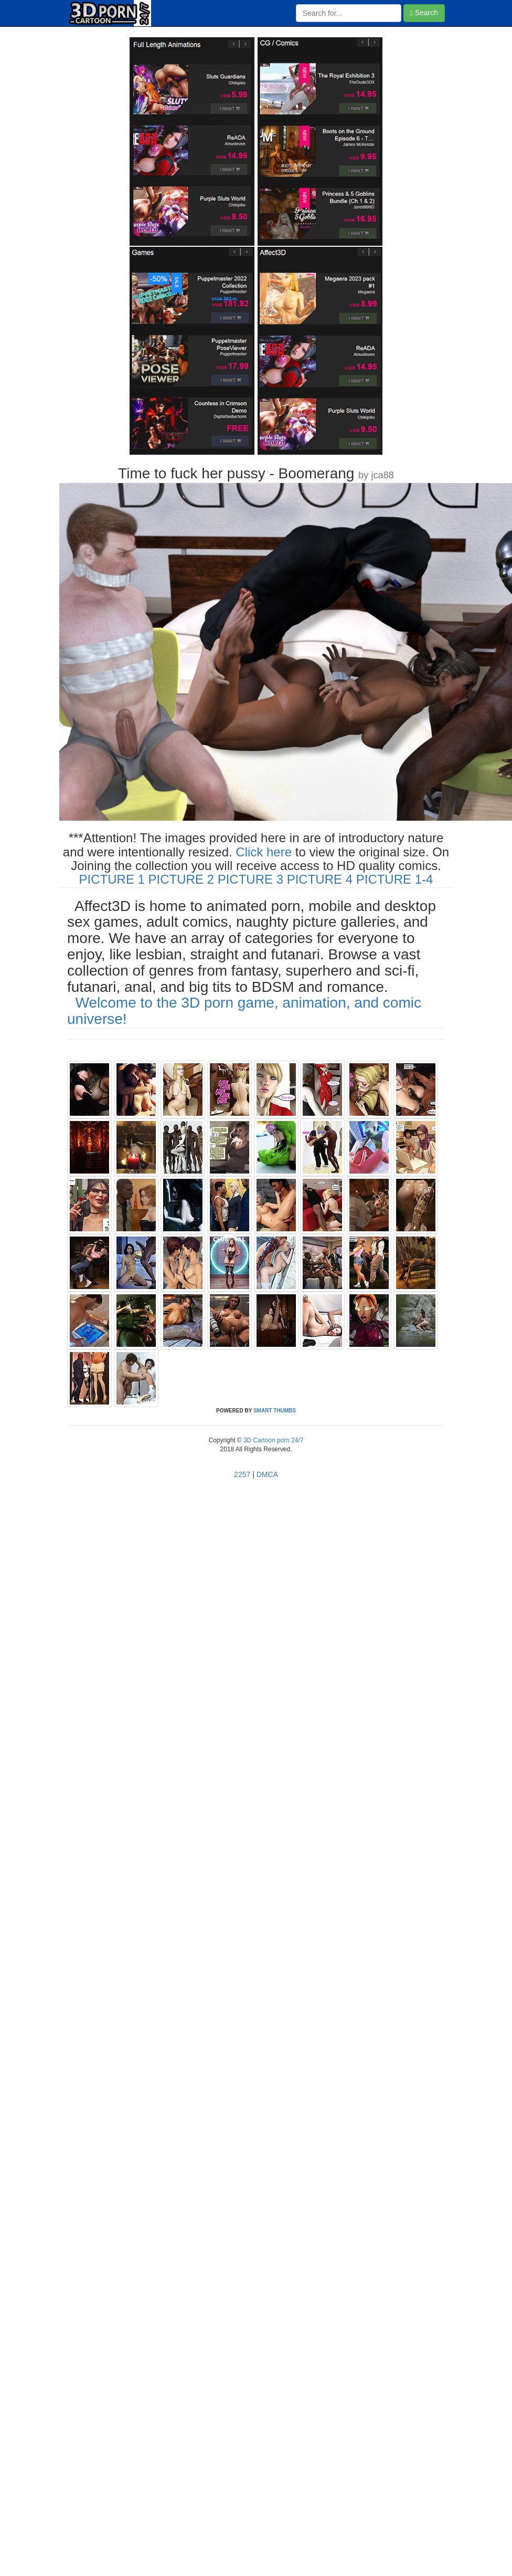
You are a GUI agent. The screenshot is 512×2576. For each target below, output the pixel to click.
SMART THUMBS (274, 1410)
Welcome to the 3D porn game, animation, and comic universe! (244, 1010)
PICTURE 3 (250, 879)
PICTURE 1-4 (394, 879)
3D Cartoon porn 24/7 (273, 1440)
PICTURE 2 (181, 879)
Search (424, 12)
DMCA (267, 1474)
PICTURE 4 (320, 879)
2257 (242, 1474)
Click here (264, 852)
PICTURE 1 (112, 879)
